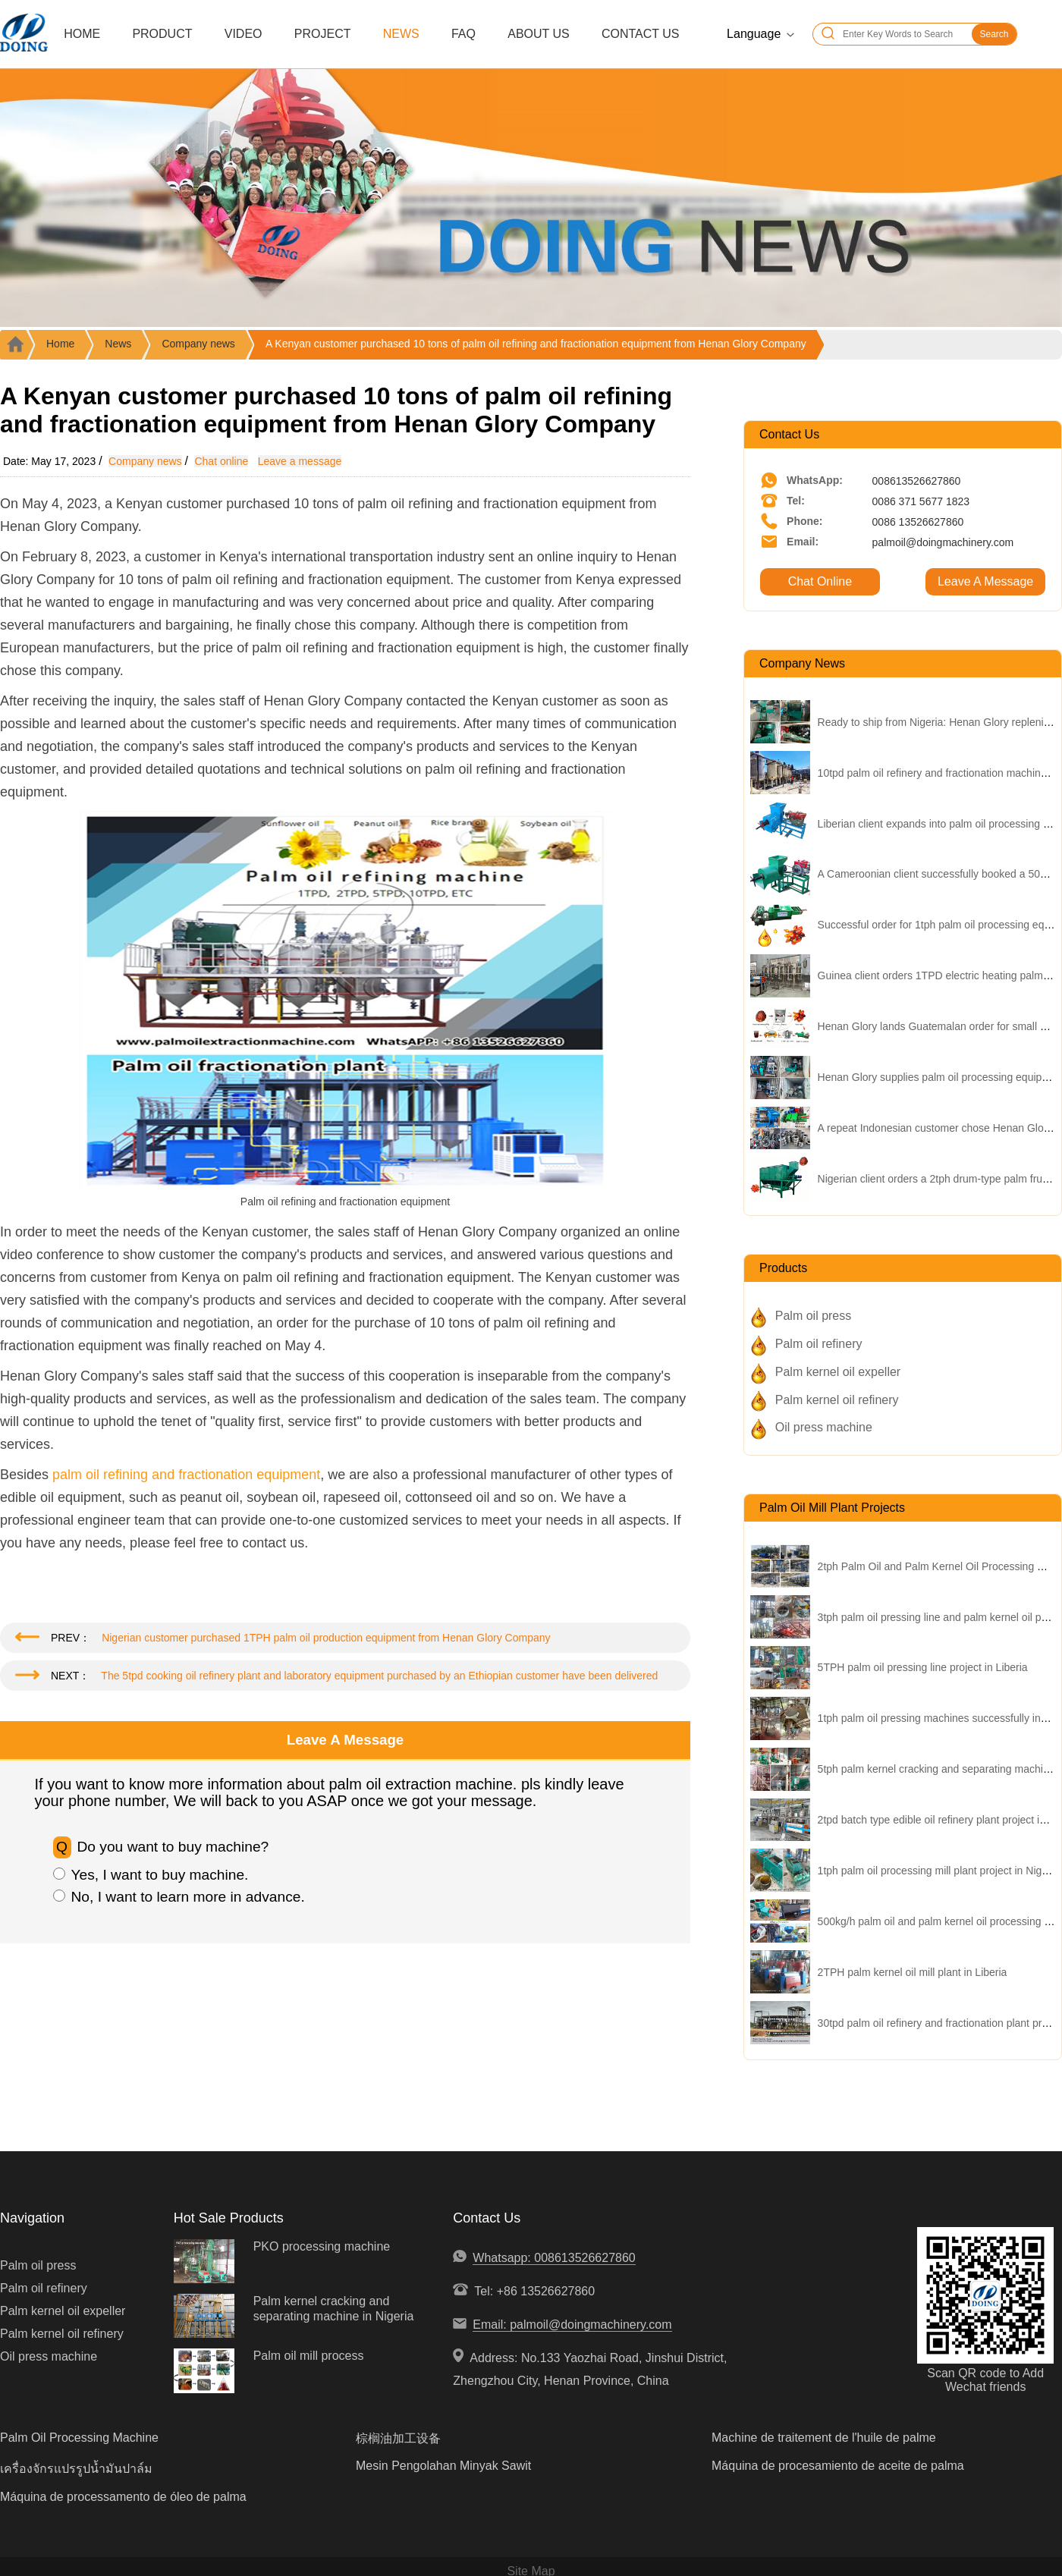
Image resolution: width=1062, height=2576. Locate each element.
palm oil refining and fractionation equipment (186, 1474)
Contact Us (641, 33)
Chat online (221, 461)
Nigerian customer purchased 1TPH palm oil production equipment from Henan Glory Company (326, 1638)
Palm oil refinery (818, 1343)
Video (243, 33)
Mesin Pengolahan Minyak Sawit (443, 2465)
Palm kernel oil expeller (837, 1371)
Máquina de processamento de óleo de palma (123, 2496)
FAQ (463, 33)
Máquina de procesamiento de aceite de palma (838, 2465)
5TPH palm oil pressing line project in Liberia (923, 1667)
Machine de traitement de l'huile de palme (824, 2437)
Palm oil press (813, 1315)
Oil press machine (823, 1427)
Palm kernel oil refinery (837, 1399)
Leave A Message (985, 581)
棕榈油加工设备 (398, 2438)
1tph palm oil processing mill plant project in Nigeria (939, 1870)
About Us (538, 33)
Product (162, 33)
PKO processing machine (322, 2246)
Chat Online (820, 581)
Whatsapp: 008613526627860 (554, 2257)
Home (82, 33)
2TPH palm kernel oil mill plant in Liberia (912, 1972)
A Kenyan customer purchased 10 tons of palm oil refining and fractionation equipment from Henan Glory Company (536, 344)
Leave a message (300, 461)
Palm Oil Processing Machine (79, 2437)
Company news (198, 344)
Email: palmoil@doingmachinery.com (572, 2324)
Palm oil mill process (308, 2355)
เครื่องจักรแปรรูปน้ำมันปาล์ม (76, 2468)
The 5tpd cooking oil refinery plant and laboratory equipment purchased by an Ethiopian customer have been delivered (379, 1676)
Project (322, 33)
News (401, 33)
